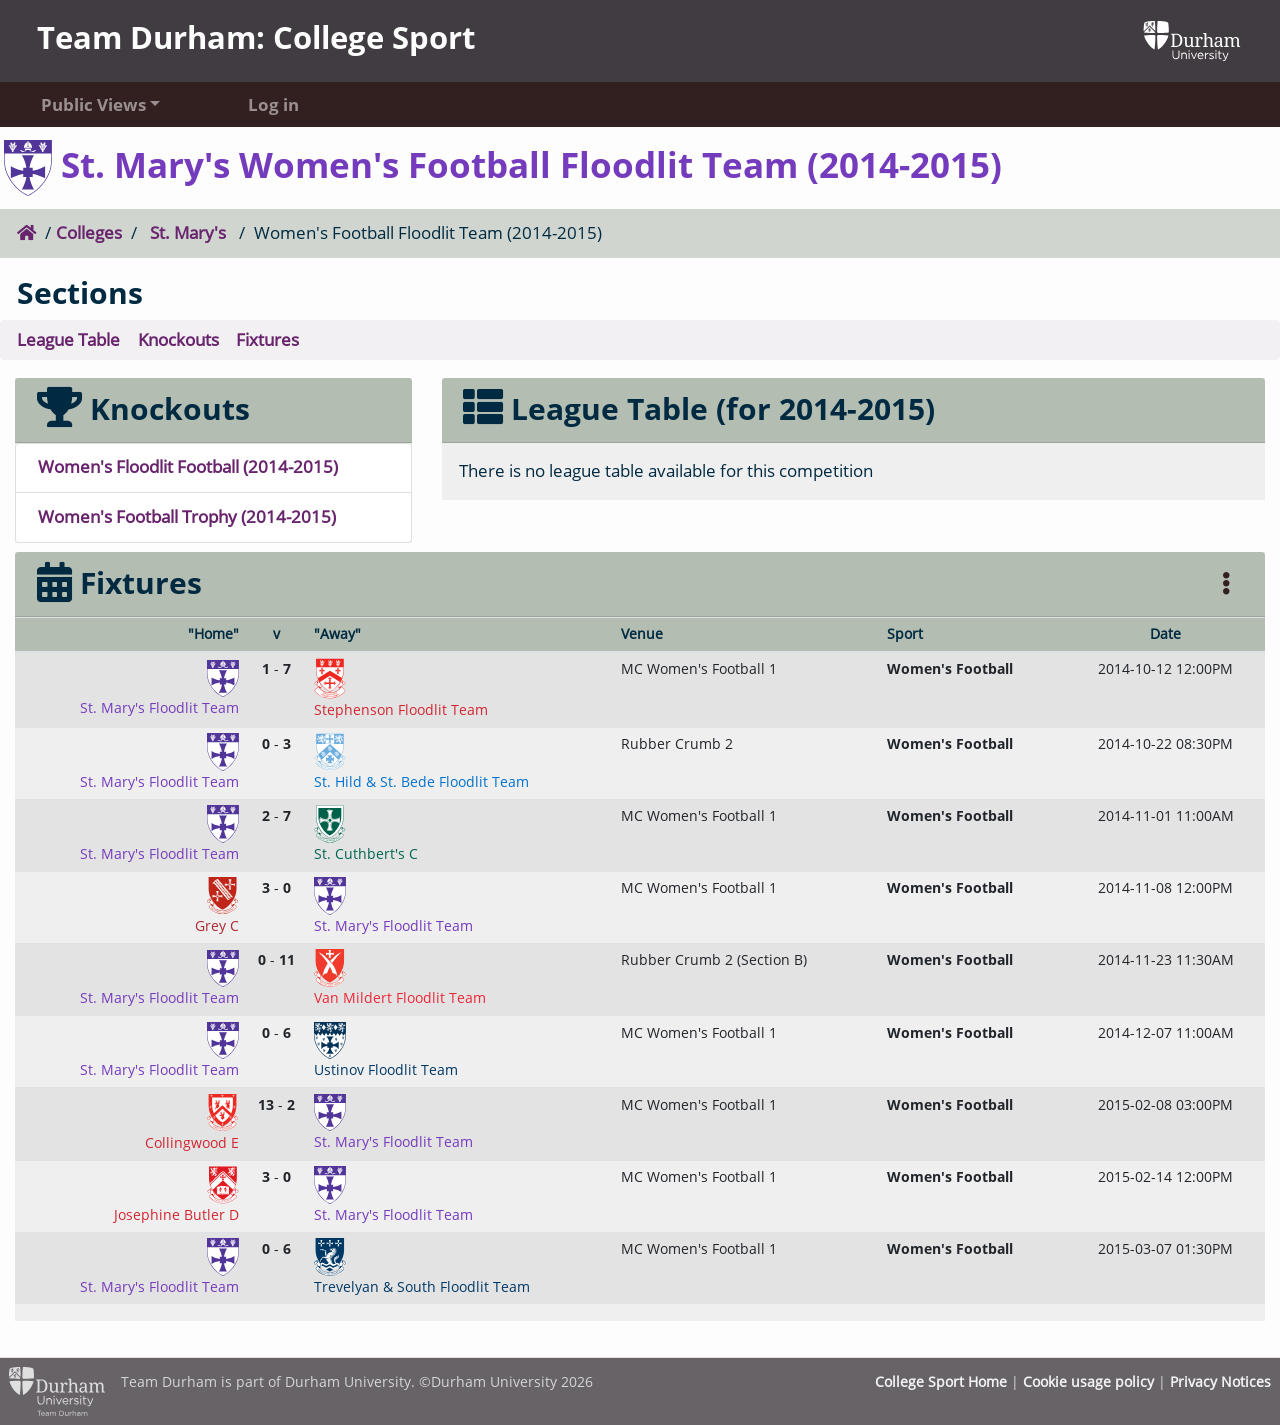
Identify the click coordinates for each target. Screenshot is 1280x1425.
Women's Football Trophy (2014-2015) (187, 516)
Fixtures (267, 339)
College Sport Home (941, 1381)
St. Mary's (188, 232)
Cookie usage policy (1088, 1381)
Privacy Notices (1220, 1381)
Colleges (89, 232)
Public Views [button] (93, 104)
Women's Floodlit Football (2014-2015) (188, 466)
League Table (68, 339)
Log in (273, 104)
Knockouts (178, 339)
